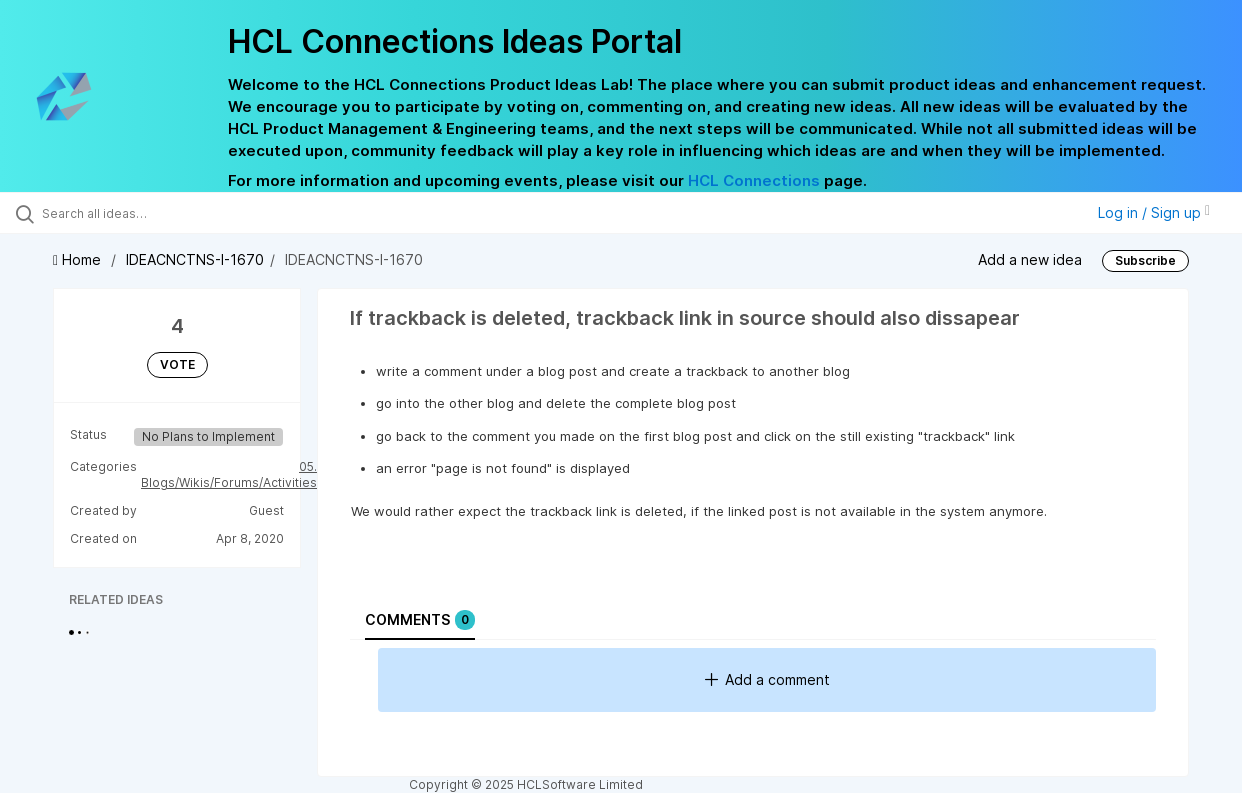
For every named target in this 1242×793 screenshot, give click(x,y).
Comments (420, 620)
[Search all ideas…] (149, 213)
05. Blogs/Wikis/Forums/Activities (229, 474)
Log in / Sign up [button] (1154, 212)
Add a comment (767, 679)
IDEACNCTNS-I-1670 (195, 259)
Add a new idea (1030, 259)
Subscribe (1145, 260)
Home (79, 259)
